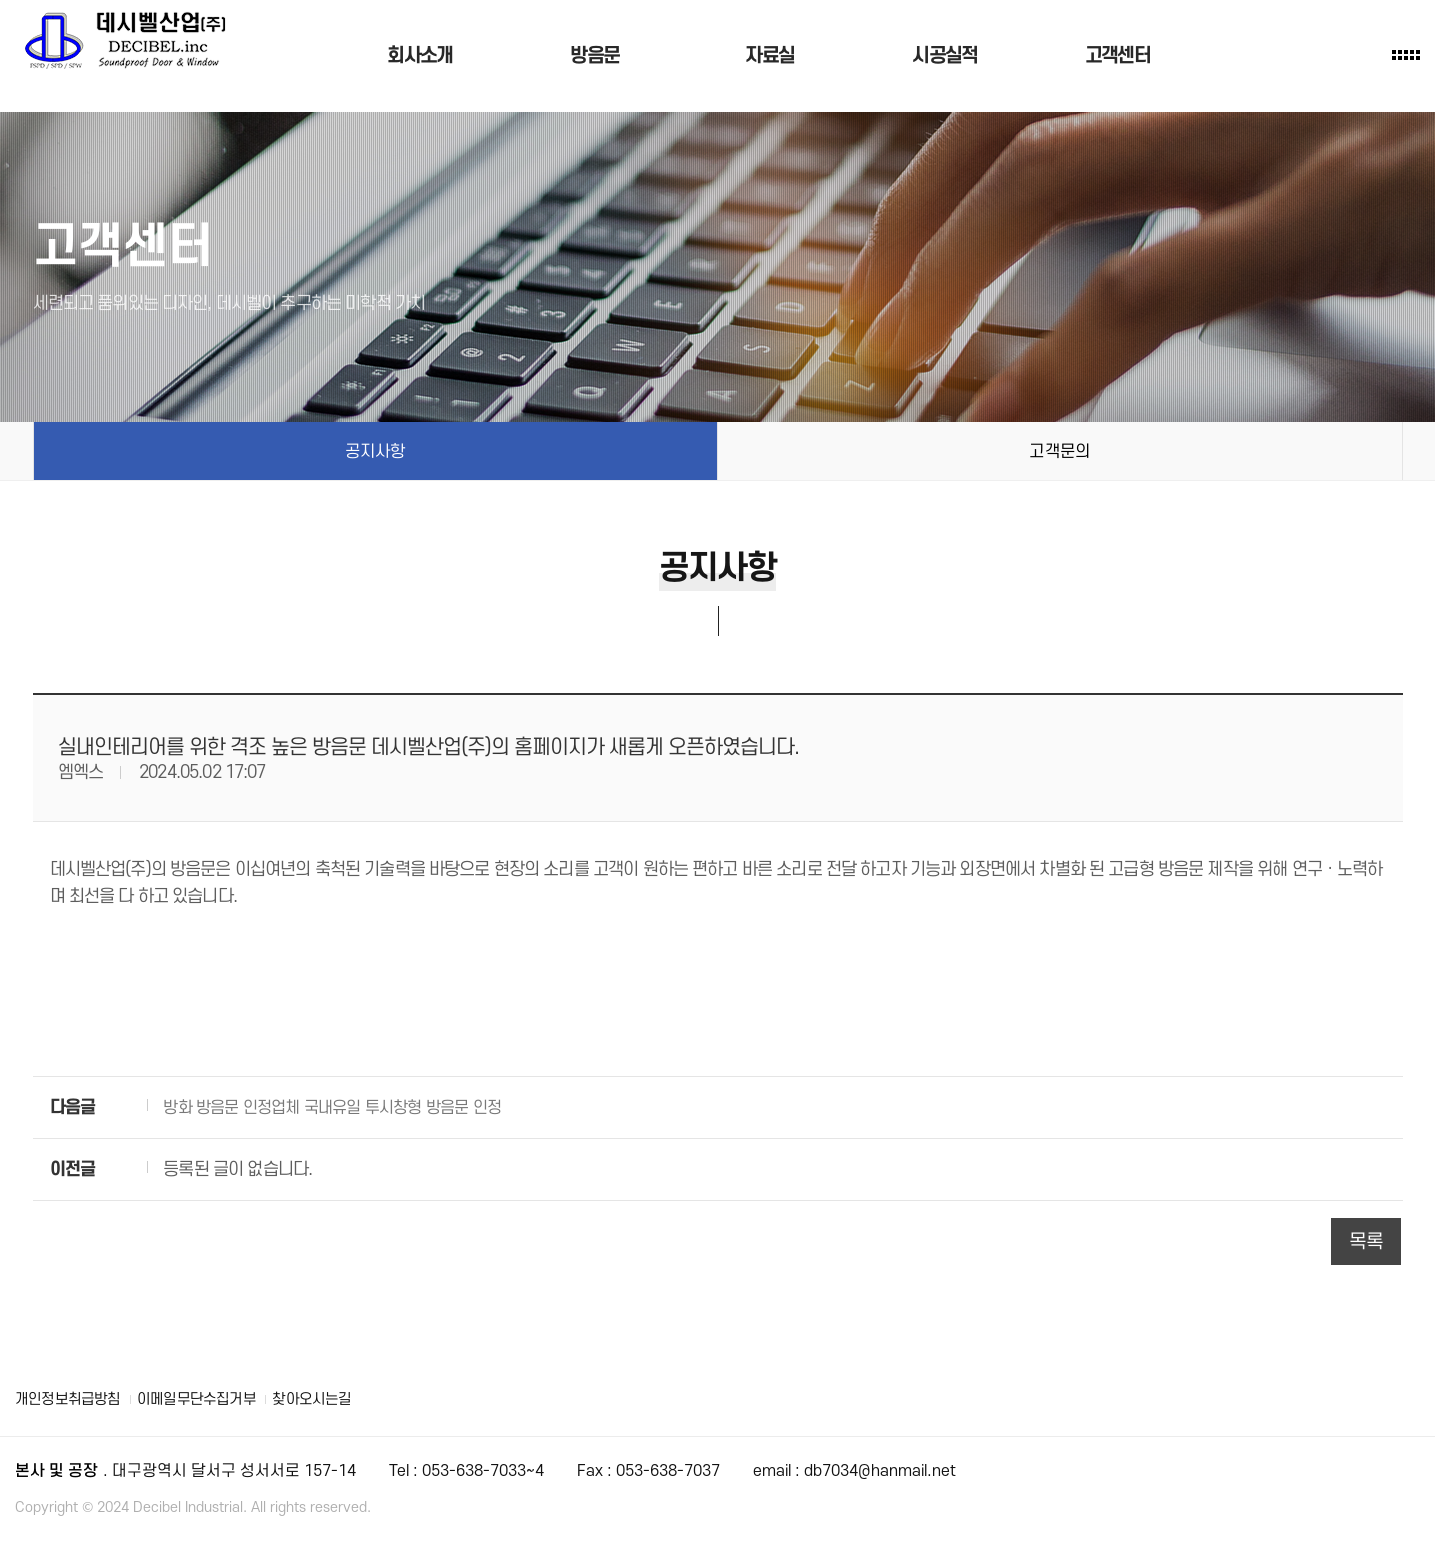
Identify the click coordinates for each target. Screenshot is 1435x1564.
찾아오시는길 (330, 1399)
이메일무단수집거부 (208, 1399)
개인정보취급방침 (71, 1399)
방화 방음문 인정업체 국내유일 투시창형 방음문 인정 (342, 1107)
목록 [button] (1366, 1241)
